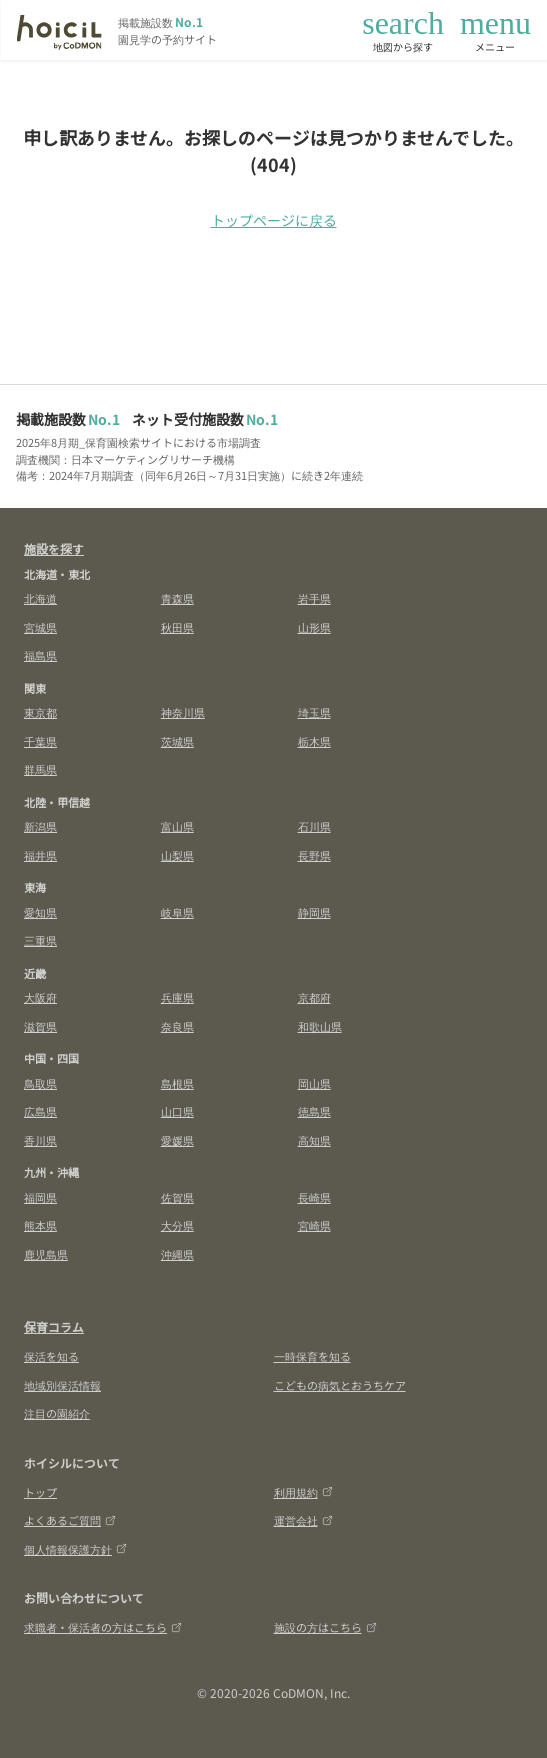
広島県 (40, 1111)
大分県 (177, 1225)
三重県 (40, 940)
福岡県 (40, 1197)
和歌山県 (320, 1026)
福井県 (40, 855)
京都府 (314, 997)
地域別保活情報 (62, 1385)
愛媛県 (177, 1140)
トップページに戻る (274, 220)
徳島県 (314, 1111)
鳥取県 (40, 1083)
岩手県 (314, 598)
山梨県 (177, 855)
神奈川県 (183, 712)
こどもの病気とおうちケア (340, 1385)
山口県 (177, 1111)
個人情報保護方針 (75, 1549)
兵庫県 (177, 997)
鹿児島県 (46, 1254)
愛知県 (40, 912)
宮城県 (40, 627)
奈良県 (177, 1026)
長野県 (314, 855)
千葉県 (40, 741)
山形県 (314, 627)
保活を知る (51, 1356)
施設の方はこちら (325, 1627)
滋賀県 (40, 1026)
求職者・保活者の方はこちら (103, 1627)
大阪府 (40, 997)
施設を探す (54, 548)
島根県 (177, 1083)
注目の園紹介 (57, 1413)
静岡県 (314, 912)
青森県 (177, 598)
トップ (40, 1492)
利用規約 (303, 1492)
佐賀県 (177, 1197)
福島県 (40, 655)
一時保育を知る (312, 1356)
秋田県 (177, 627)
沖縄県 (177, 1254)
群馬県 (40, 769)
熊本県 (40, 1225)
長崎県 (314, 1197)
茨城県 (177, 741)
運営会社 (303, 1520)
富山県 (177, 826)
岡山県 (314, 1083)
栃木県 (314, 741)
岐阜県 (177, 912)
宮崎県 (314, 1225)
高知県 (314, 1140)
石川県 (314, 826)
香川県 (40, 1140)
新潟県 (40, 826)
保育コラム (54, 1326)
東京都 (40, 712)
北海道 (40, 598)
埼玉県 (314, 712)
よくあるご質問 (70, 1520)
